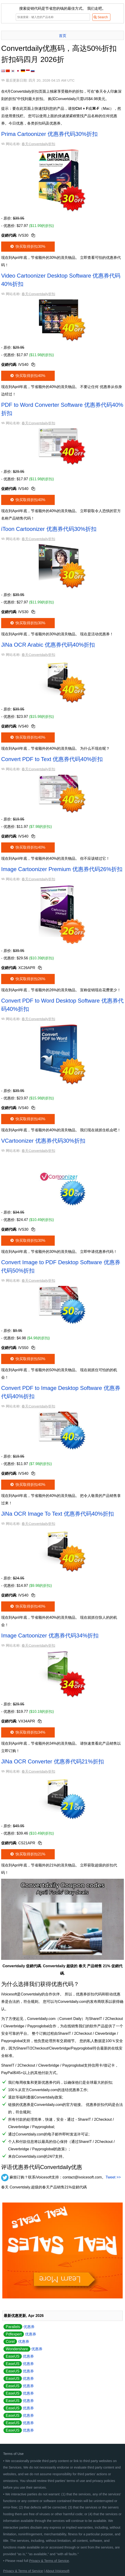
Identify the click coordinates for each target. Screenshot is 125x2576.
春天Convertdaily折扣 (38, 144)
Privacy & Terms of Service (49, 2561)
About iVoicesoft (57, 2571)
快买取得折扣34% (27, 1732)
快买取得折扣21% (27, 1854)
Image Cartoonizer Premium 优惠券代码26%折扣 (61, 869)
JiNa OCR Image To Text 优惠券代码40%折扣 (57, 1514)
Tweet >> (113, 2177)
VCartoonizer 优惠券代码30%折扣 (43, 1141)
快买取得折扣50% (27, 1359)
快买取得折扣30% (27, 246)
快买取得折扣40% (27, 376)
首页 (62, 36)
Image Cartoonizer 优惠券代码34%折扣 (50, 1635)
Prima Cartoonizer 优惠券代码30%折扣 (49, 134)
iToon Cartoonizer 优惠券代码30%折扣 (48, 529)
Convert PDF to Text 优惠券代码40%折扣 (52, 759)
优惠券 (19, 2326)
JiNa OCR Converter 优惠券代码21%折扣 (52, 1761)
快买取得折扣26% (27, 979)
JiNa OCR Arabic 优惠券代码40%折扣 (48, 645)
